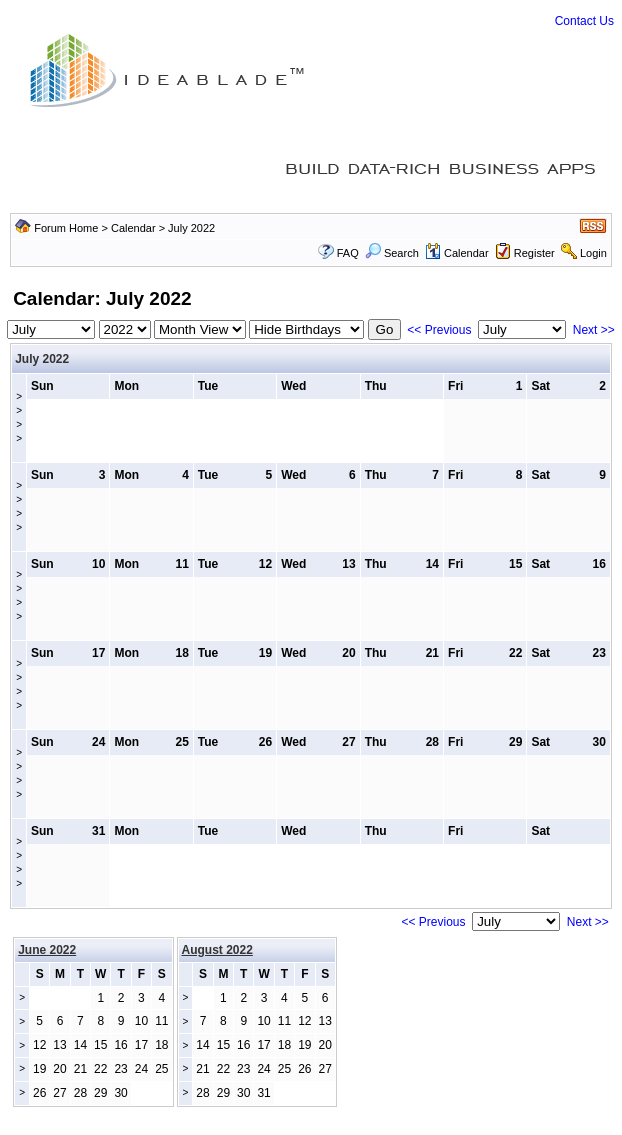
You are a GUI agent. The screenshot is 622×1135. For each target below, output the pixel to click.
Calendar (133, 228)
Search (392, 253)
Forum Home (66, 228)
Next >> (594, 330)
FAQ (348, 253)
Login (593, 253)
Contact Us (584, 21)
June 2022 (47, 950)
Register (534, 253)
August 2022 (217, 950)
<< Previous (439, 330)
